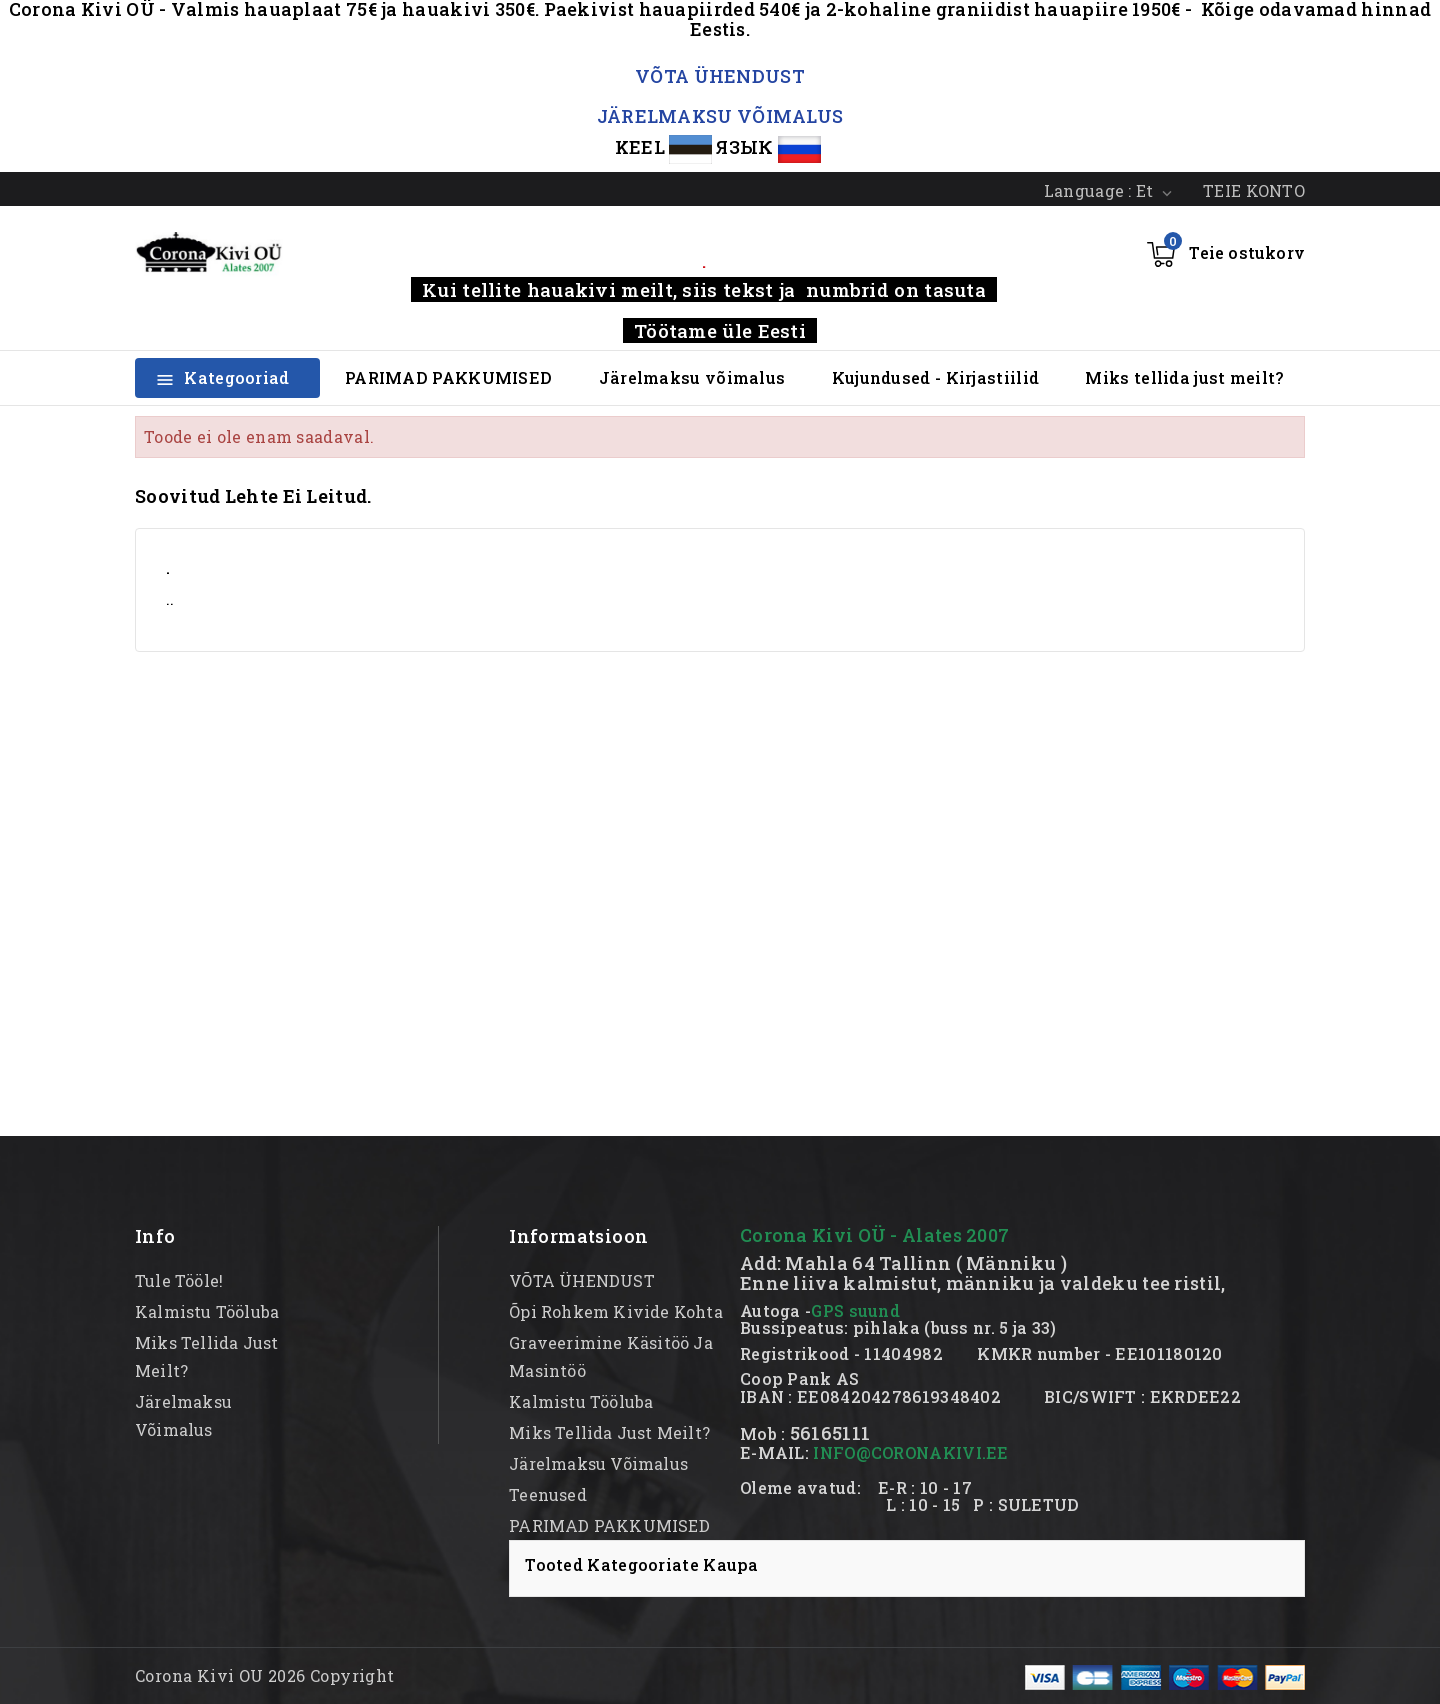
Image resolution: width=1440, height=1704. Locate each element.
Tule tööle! (179, 1280)
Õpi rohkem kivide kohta (616, 1311)
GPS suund (855, 1310)
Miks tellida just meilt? (1184, 377)
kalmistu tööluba (207, 1311)
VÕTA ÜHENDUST (720, 76)
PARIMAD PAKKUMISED (448, 377)
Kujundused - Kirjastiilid (936, 377)
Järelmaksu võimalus (692, 377)
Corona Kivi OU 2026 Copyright (265, 1675)
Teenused (548, 1494)
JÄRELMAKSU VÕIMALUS (720, 116)
